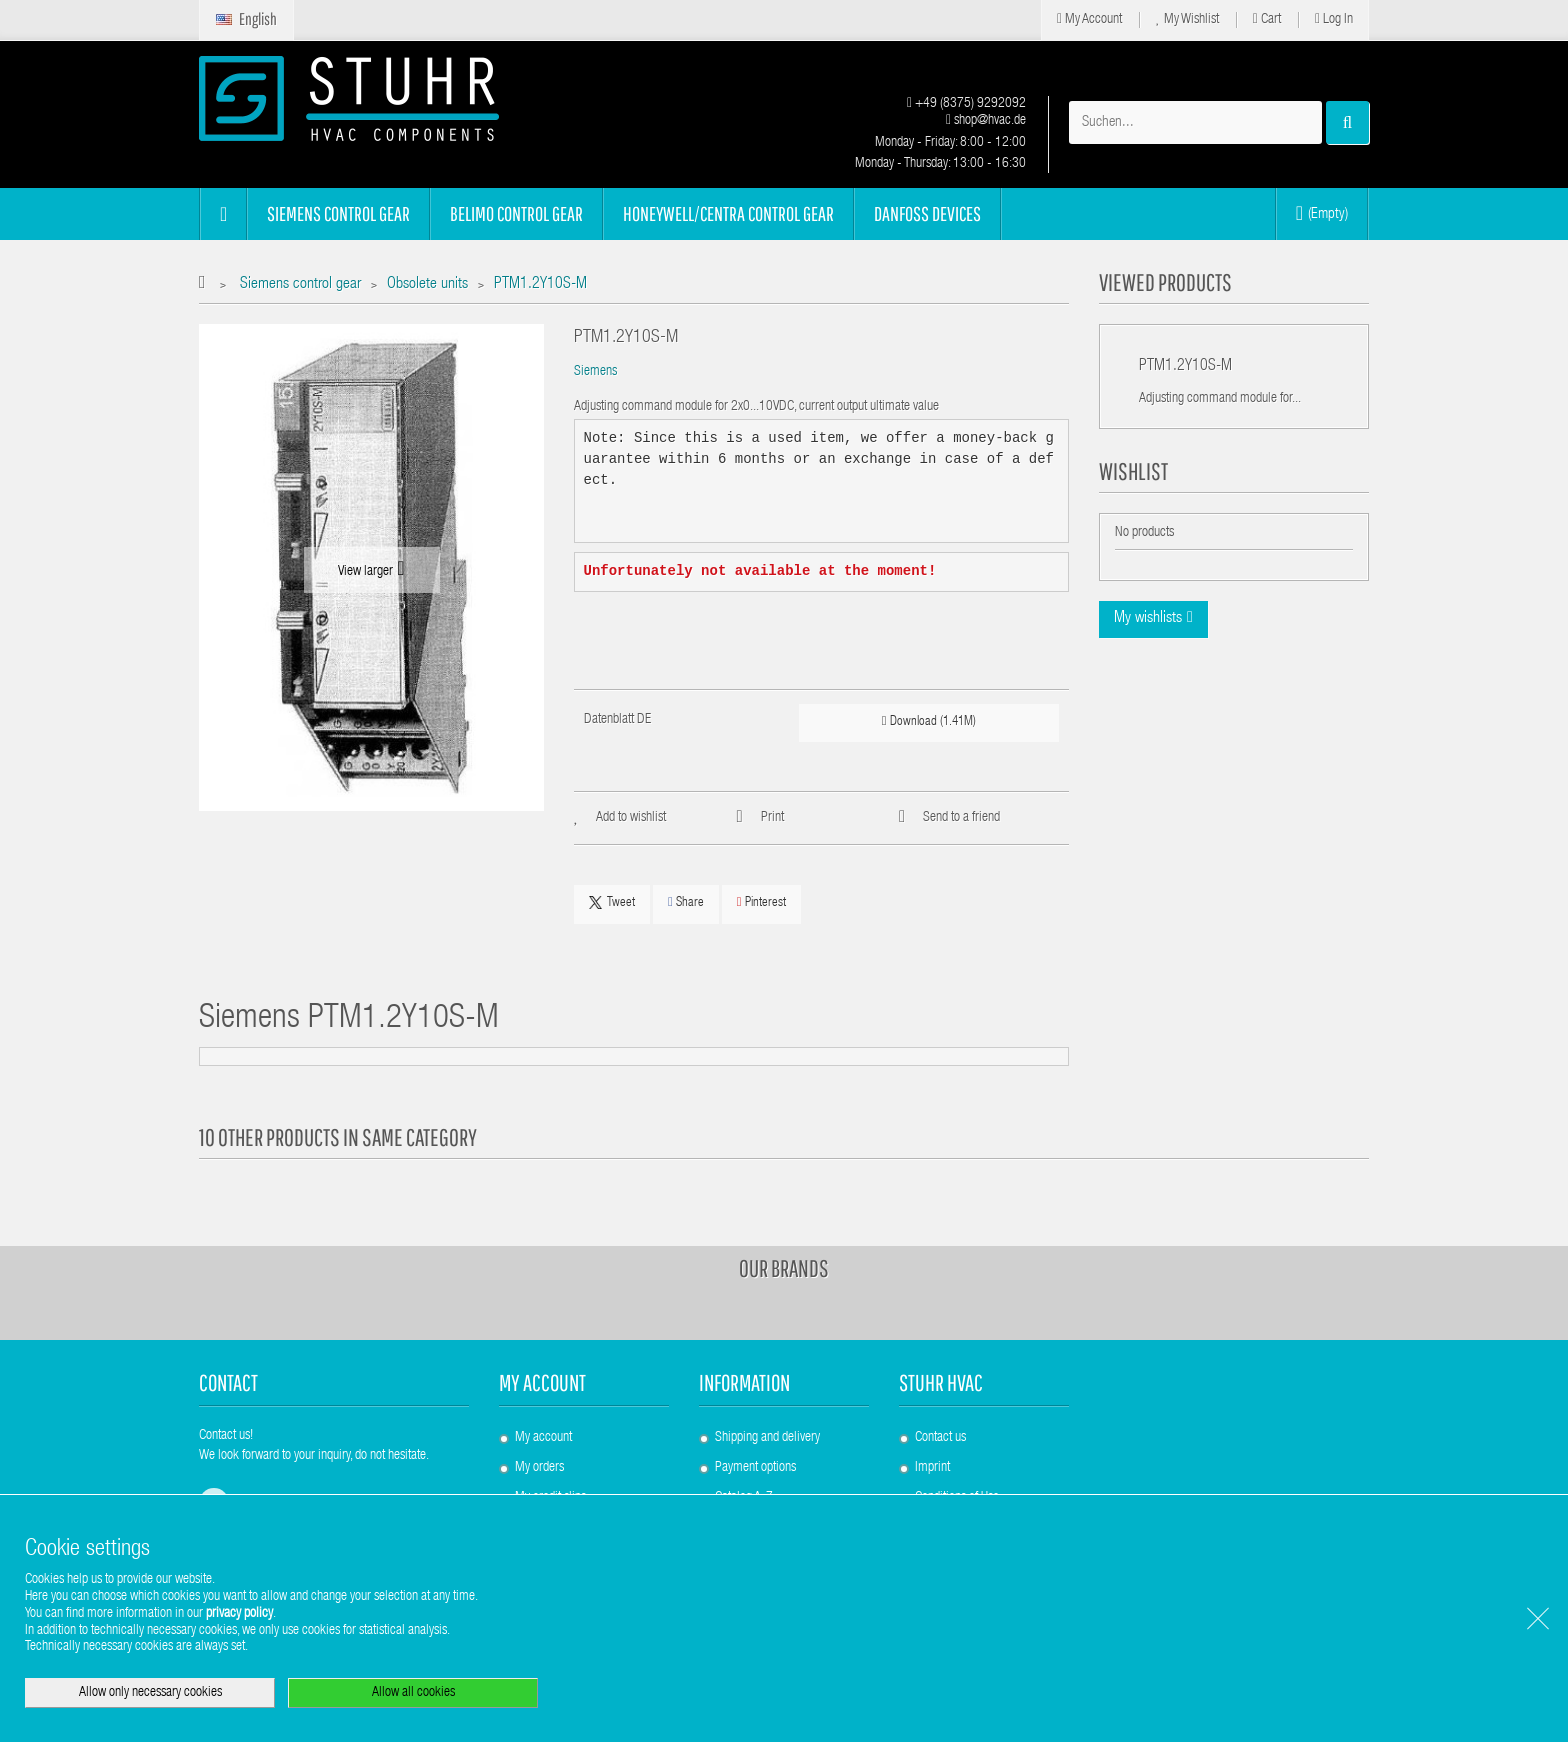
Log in (1334, 19)
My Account (1089, 19)
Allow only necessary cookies (150, 1693)
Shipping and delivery (767, 1438)
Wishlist (1133, 471)
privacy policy (239, 1614)
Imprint (932, 1468)
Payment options (755, 1468)
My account (542, 1382)
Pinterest (761, 902)
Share (686, 902)
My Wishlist (1187, 19)
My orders (539, 1468)
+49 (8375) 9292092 (966, 104)
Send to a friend (961, 818)
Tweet (612, 903)
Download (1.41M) (929, 721)
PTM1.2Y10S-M (1185, 367)
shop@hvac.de (986, 121)
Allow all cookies (413, 1693)
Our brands (784, 1268)
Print (772, 818)
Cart (1267, 19)
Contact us (940, 1438)
